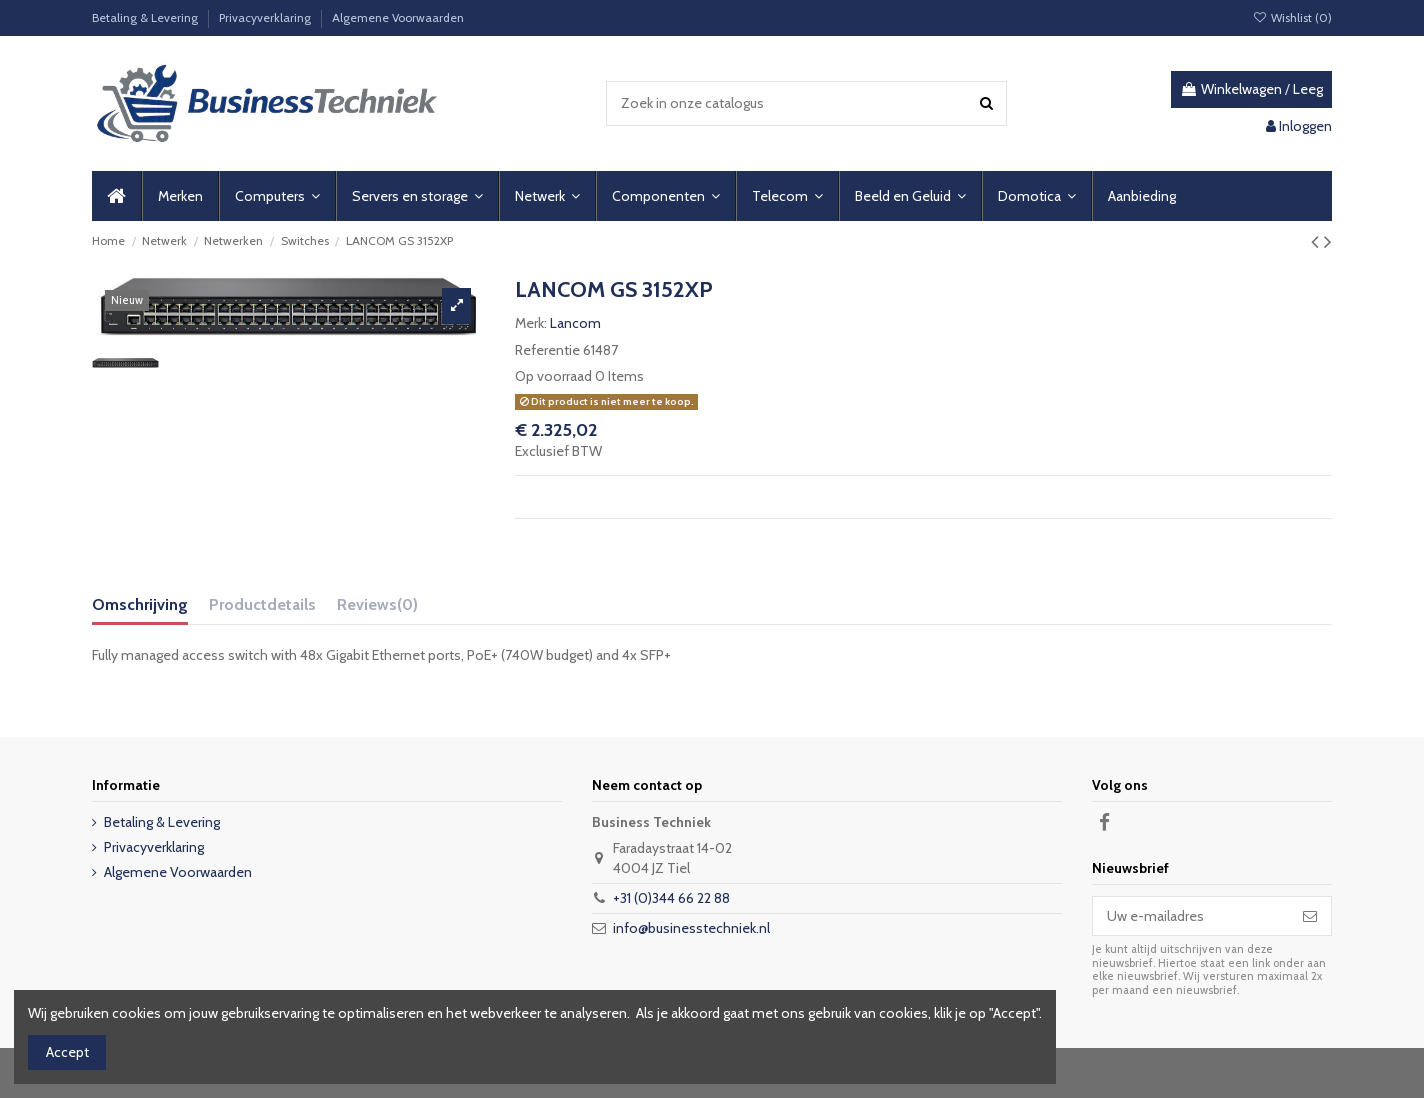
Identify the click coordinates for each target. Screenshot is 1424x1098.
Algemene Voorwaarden (398, 17)
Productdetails (262, 604)
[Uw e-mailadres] (1191, 916)
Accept (67, 1052)
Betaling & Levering (146, 17)
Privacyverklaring (266, 17)
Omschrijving (140, 604)
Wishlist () (1292, 17)
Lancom (575, 323)
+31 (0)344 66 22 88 (671, 898)
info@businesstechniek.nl (691, 928)
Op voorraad (553, 376)
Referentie (547, 350)
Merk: (531, 323)
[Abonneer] (1310, 916)
